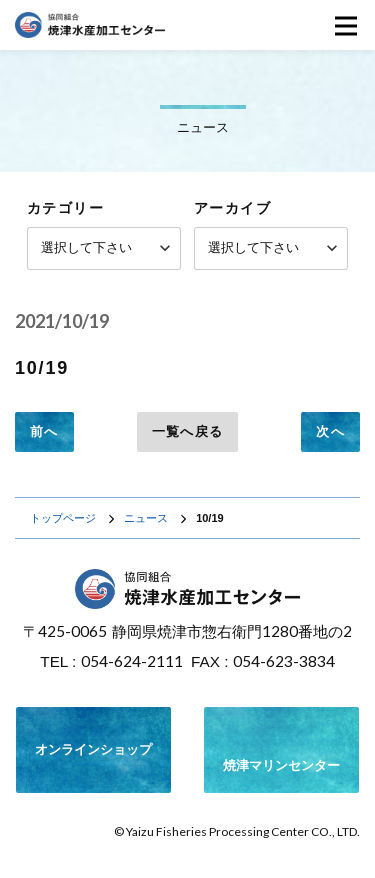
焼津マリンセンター (281, 747)
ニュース (146, 518)
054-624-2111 (132, 661)
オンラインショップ (93, 749)
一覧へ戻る (188, 431)
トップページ (63, 518)
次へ (330, 431)
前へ (44, 431)
